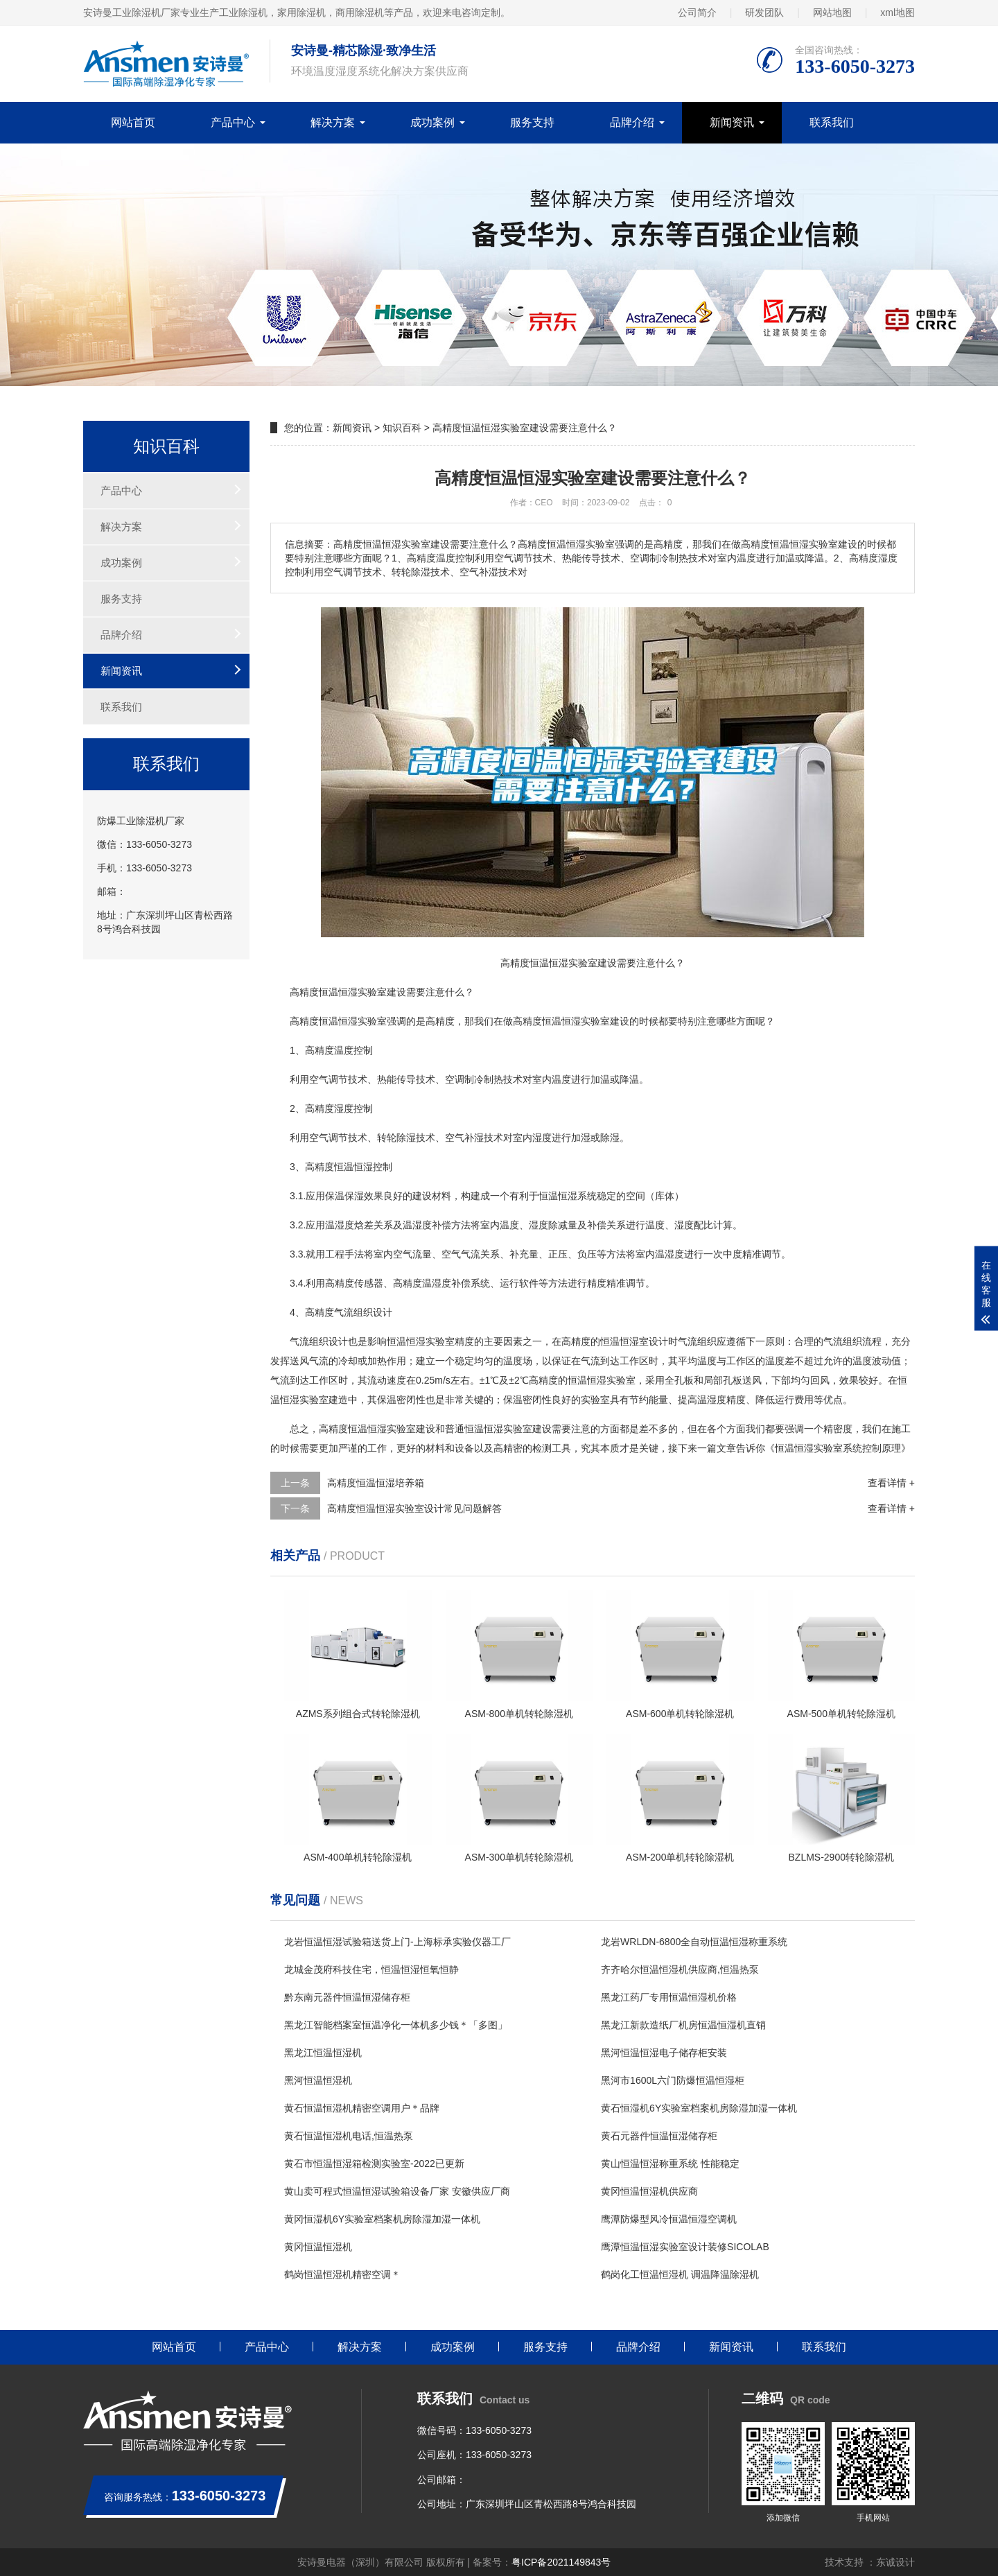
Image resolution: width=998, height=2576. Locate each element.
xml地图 (897, 12)
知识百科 (402, 427)
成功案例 (432, 122)
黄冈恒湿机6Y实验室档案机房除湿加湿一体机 (382, 2219)
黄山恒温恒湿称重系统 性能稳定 (670, 2163)
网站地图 (832, 12)
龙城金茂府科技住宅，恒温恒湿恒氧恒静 (371, 1969)
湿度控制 (353, 1108)
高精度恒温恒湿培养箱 (375, 1482)
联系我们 (831, 122)
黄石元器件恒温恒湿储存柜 (659, 2135)
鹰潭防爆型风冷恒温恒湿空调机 (669, 2219)
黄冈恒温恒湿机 (318, 2246)
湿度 (542, 1137)
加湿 (580, 1137)
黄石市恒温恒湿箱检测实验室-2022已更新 (374, 2163)
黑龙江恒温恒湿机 (323, 2052)
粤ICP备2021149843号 (561, 2562)
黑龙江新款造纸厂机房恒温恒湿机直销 (683, 2024)
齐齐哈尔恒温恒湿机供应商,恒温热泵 (680, 1969)
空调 (454, 1079)
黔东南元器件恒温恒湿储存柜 (347, 1997)
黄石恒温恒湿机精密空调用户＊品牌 (361, 2108)
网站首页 (133, 122)
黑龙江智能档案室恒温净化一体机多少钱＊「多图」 (395, 2024)
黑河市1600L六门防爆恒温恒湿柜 (672, 2080)
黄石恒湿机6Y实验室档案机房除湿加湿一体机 (699, 2108)
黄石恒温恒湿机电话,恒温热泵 (348, 2135)
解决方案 (332, 122)
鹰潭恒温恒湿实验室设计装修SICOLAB (685, 2246)
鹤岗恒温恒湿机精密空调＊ (342, 2274)
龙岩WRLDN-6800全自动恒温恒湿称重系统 (694, 1941)
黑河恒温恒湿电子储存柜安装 (664, 2052)
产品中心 (233, 122)
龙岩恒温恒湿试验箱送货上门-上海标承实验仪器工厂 (397, 1941)
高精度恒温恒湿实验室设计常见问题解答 (414, 1508)
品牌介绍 (632, 122)
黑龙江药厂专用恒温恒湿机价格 (669, 1997)
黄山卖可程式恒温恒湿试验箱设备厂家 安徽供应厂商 (397, 2191)
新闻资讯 (732, 122)
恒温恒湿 (338, 992)
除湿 (406, 1137)
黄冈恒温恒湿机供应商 (649, 2191)
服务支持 (532, 122)
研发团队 (764, 12)
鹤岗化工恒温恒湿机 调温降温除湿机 (680, 2274)
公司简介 (697, 12)
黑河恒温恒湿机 (318, 2080)
